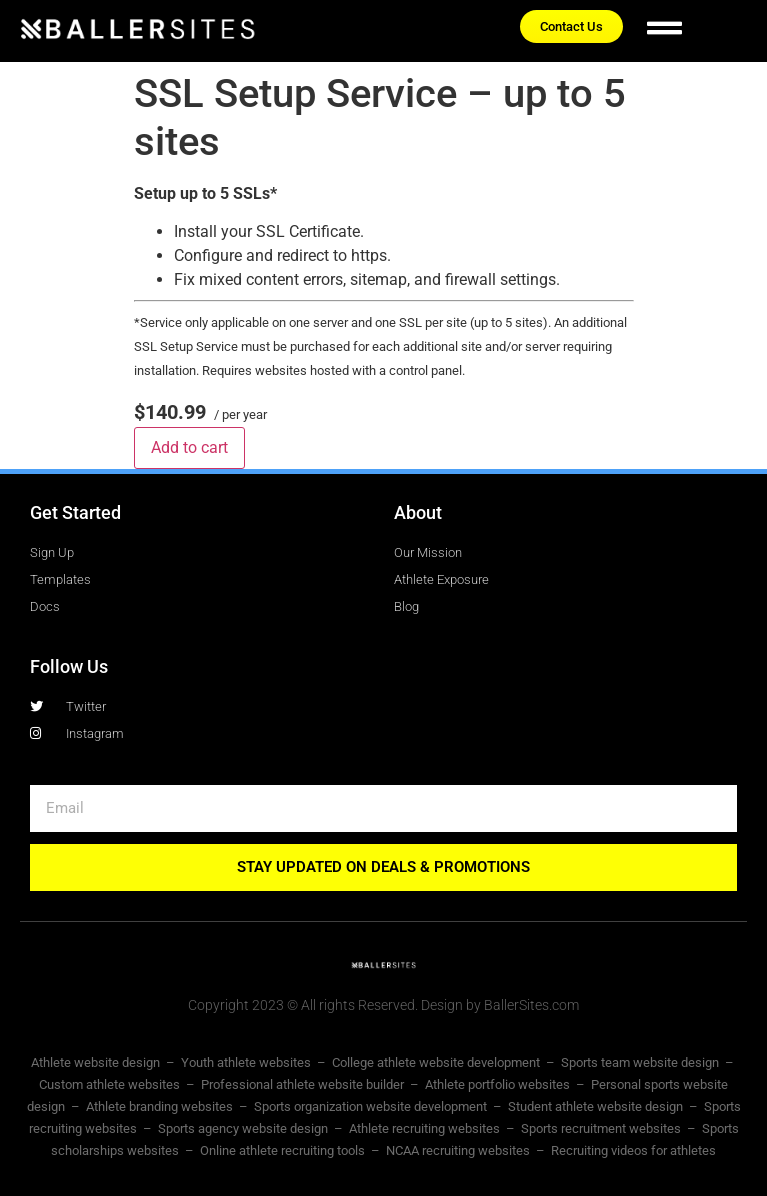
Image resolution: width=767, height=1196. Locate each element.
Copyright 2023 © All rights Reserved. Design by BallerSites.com (383, 1005)
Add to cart (189, 447)
